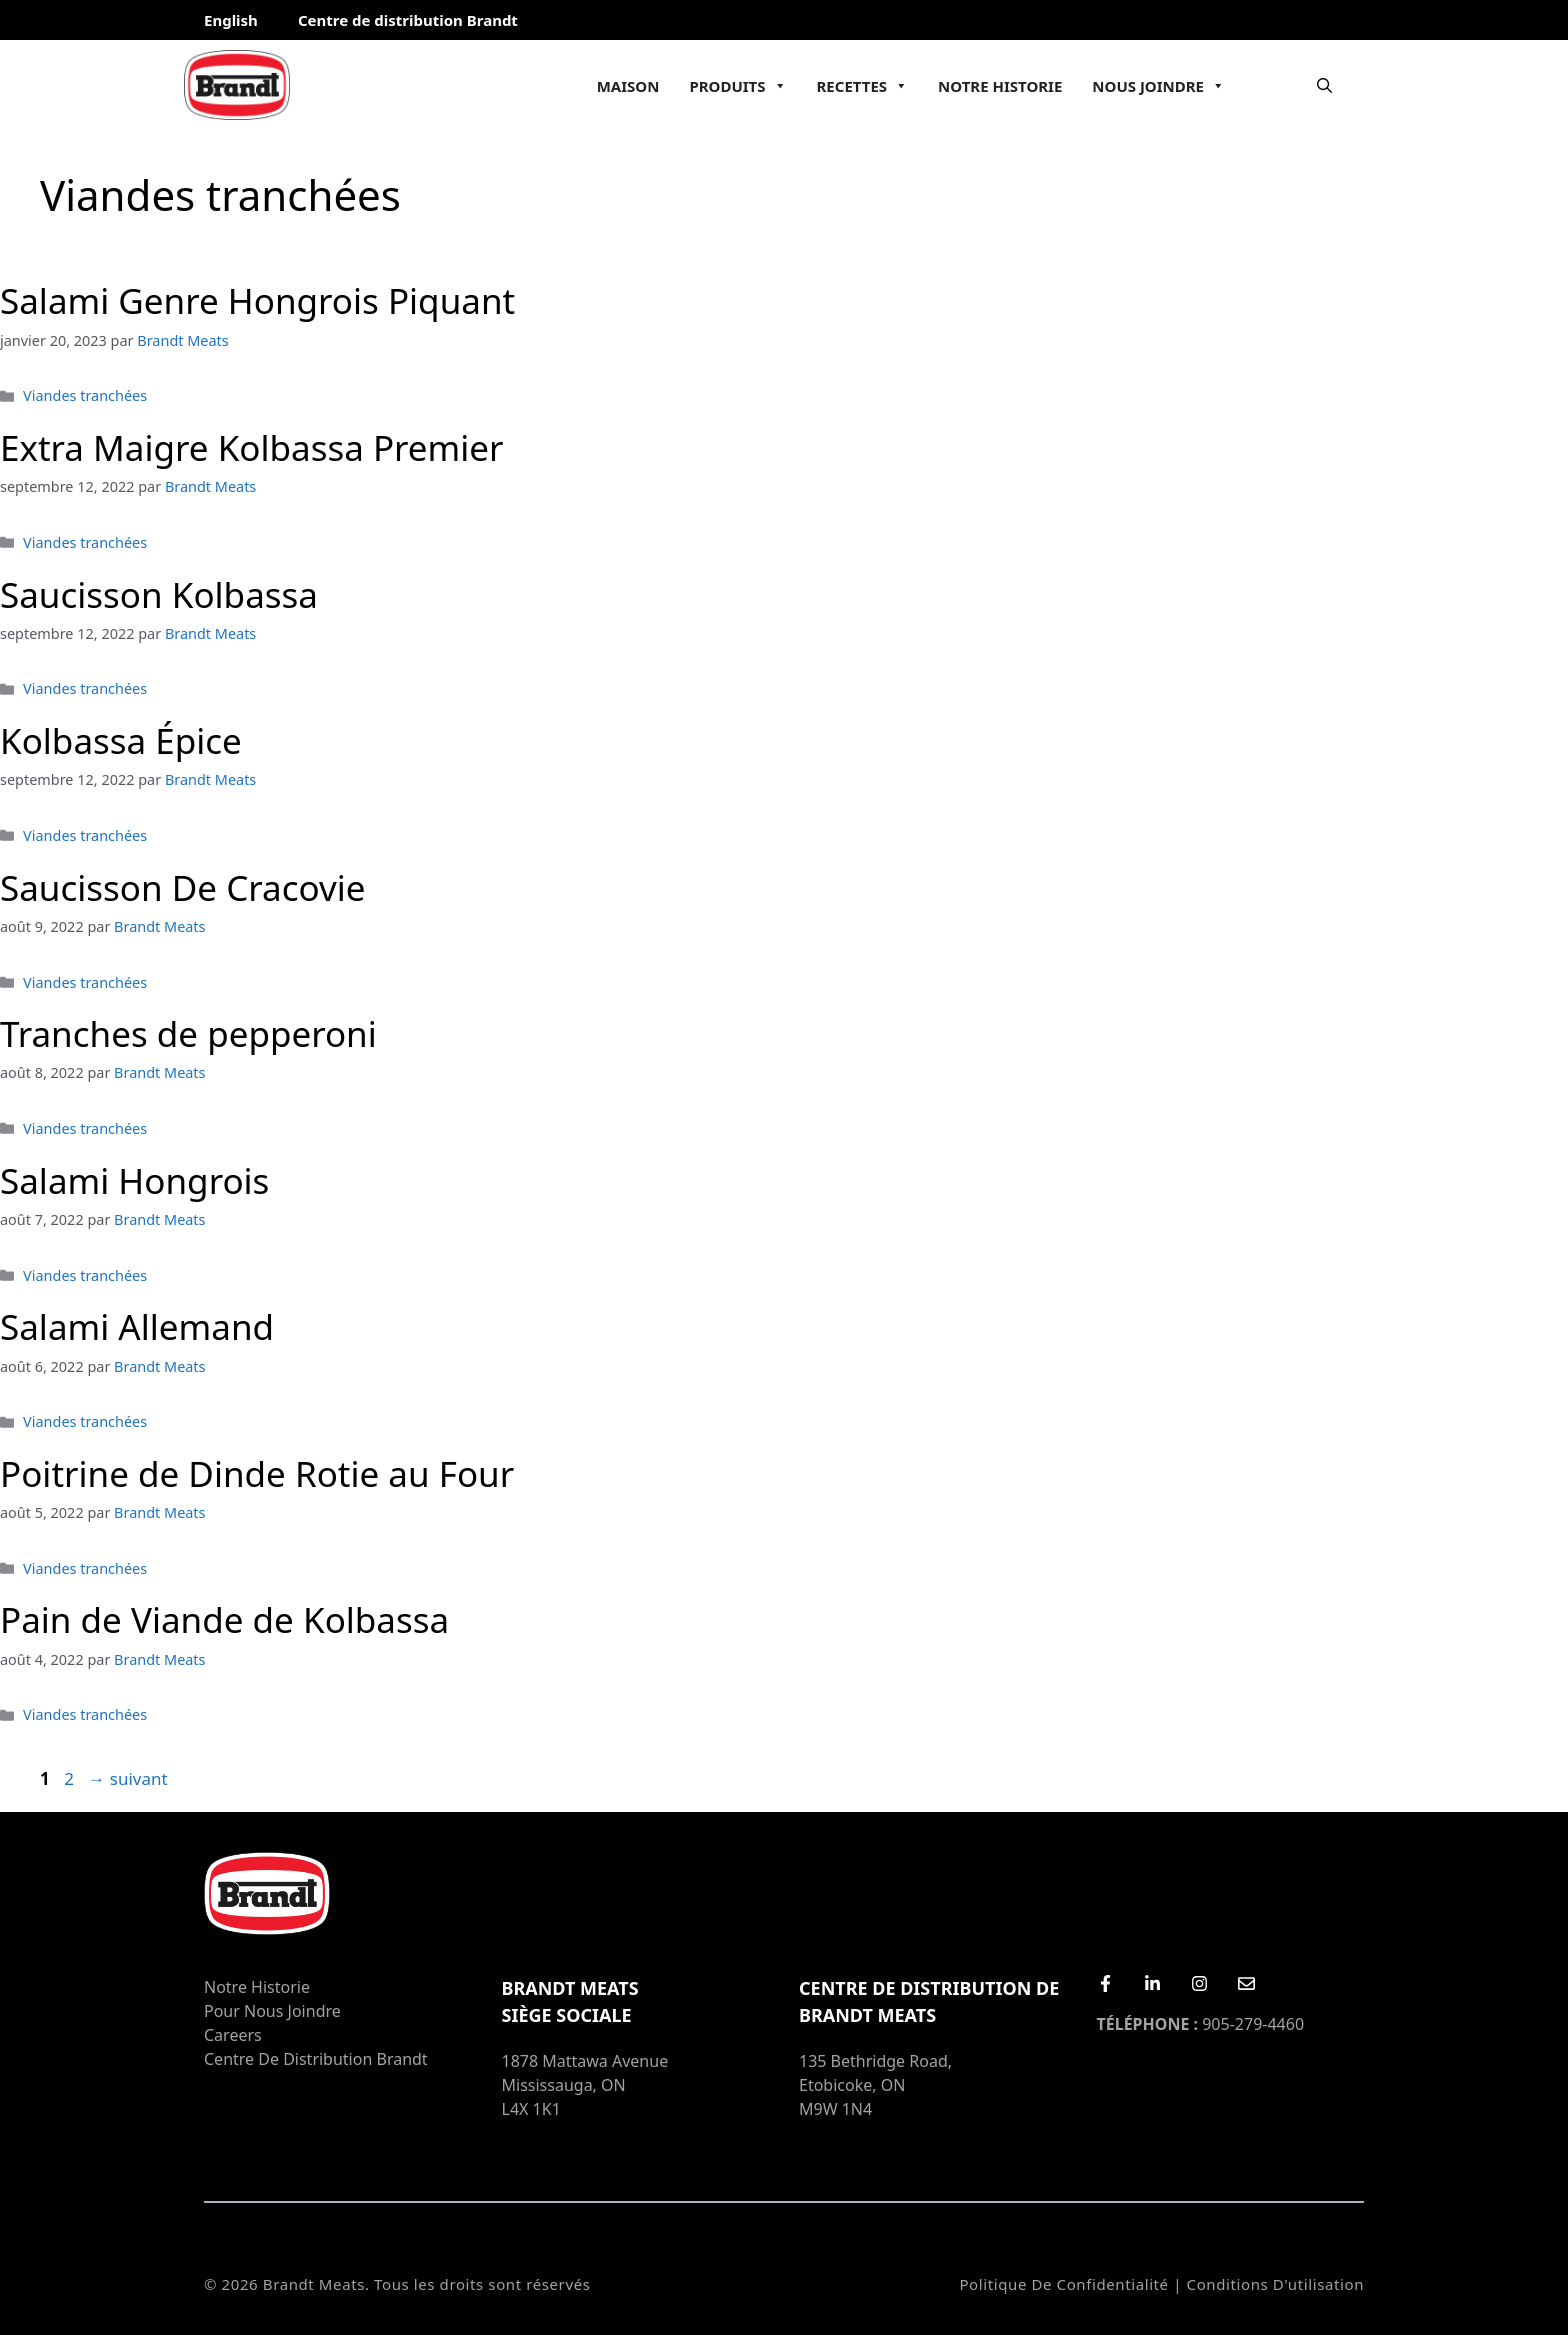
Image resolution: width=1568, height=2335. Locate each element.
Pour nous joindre (272, 2011)
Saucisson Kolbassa (159, 594)
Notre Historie (1000, 86)
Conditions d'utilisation (1275, 2284)
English (231, 20)
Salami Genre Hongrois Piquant (257, 300)
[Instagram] (1199, 1983)
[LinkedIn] (1152, 1983)
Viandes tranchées (85, 395)
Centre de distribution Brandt (408, 20)
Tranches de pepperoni (188, 1033)
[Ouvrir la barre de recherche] (1324, 85)
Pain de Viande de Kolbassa (224, 1619)
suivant (127, 1778)
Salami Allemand (137, 1326)
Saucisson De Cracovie (182, 887)
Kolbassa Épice (121, 740)
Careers (233, 2035)
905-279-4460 (1201, 2024)
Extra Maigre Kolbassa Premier (252, 447)
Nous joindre (1158, 86)
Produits (737, 86)
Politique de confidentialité (1063, 2284)
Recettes (863, 86)
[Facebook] (1105, 1983)
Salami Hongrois (134, 1180)
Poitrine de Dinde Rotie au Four (257, 1473)
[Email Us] (1246, 1983)
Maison (628, 86)
